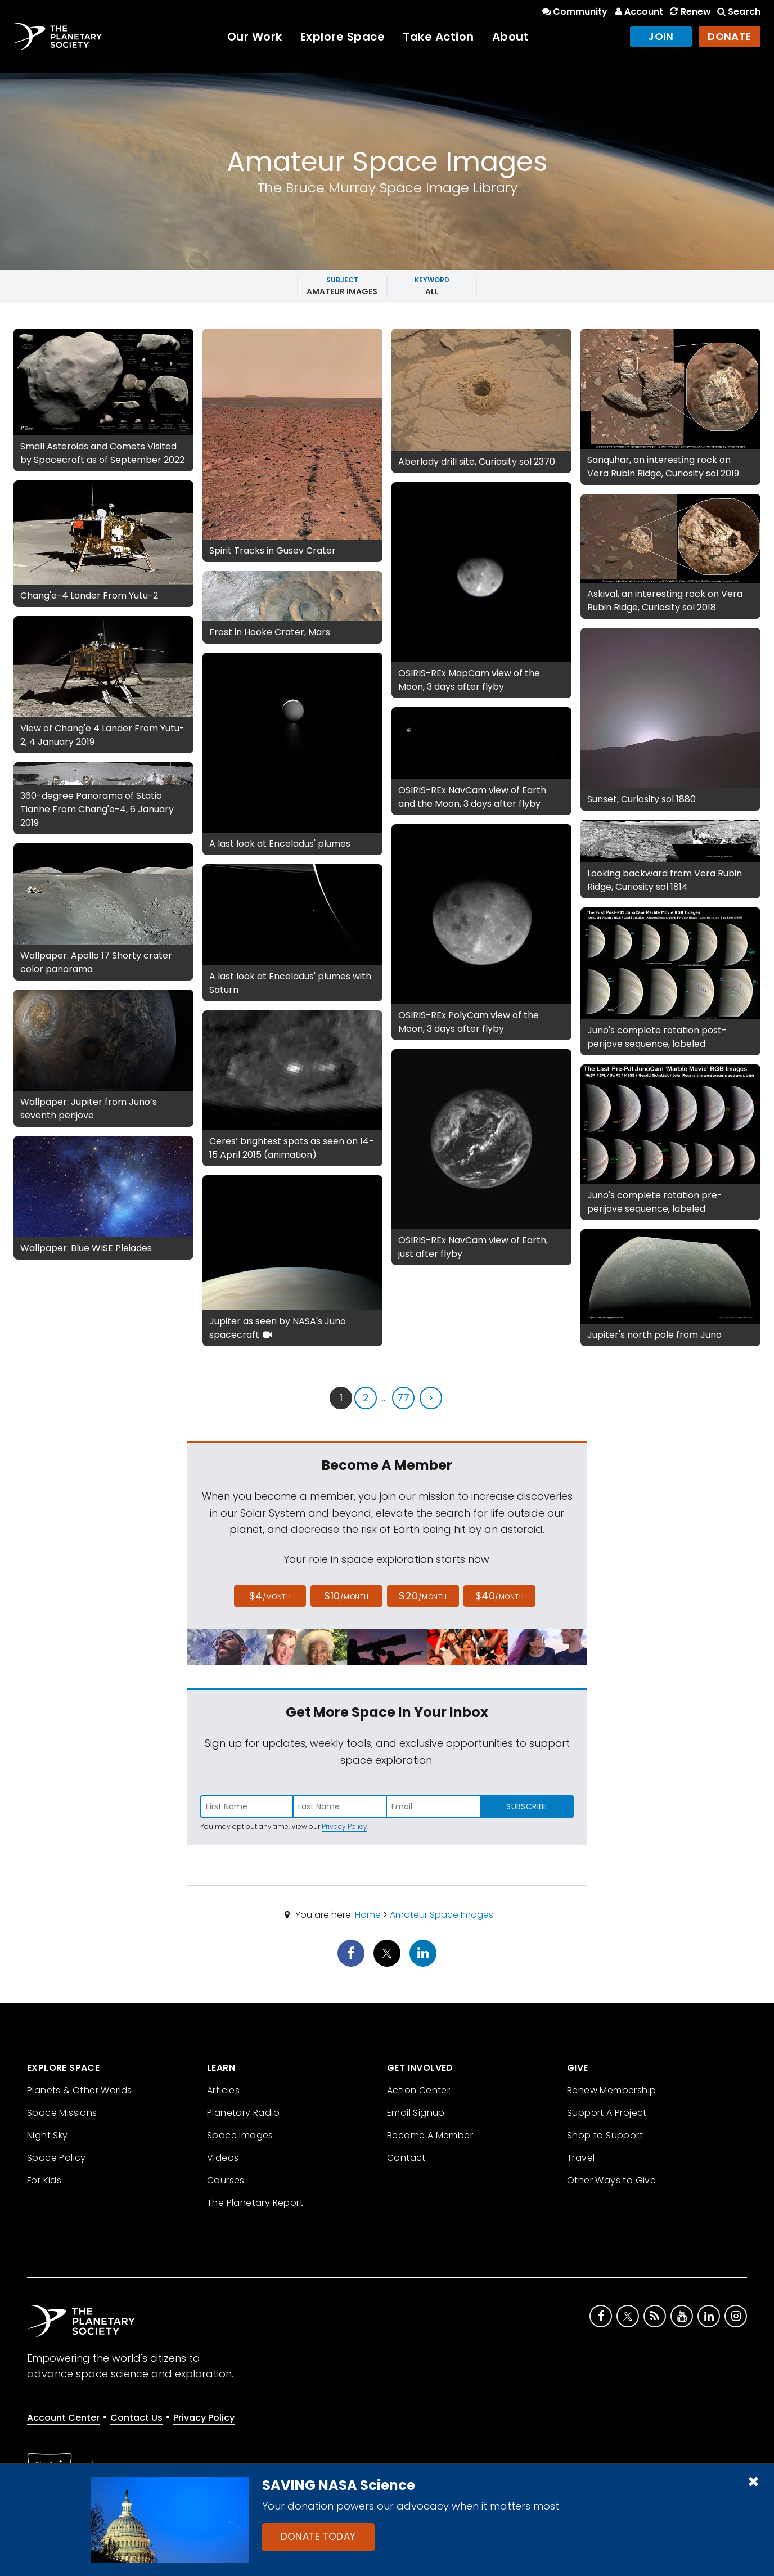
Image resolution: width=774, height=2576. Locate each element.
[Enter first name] (247, 1806)
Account (637, 11)
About (510, 36)
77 (403, 1398)
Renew (689, 11)
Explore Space (342, 36)
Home (368, 1914)
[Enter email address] (433, 1806)
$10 (346, 1596)
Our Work (254, 36)
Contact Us (136, 2417)
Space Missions (62, 2112)
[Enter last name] (340, 1806)
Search (738, 11)
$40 (499, 1596)
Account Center (63, 2417)
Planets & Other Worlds (79, 2090)
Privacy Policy (344, 1826)
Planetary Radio (243, 2112)
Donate (730, 36)
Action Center (418, 2090)
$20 (423, 1596)
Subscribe (526, 1806)
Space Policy (56, 2157)
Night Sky (47, 2135)
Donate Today (318, 2536)
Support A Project (607, 2112)
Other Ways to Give (611, 2180)
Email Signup (416, 2112)
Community (574, 11)
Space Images (240, 2135)
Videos (222, 2157)
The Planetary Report (255, 2202)
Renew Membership (611, 2090)
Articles (223, 2090)
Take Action (438, 36)
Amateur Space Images (441, 1914)
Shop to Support (605, 2135)
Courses (226, 2180)
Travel (581, 2157)
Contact (406, 2157)
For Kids (44, 2180)
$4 (270, 1596)
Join (661, 36)
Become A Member (430, 2135)
